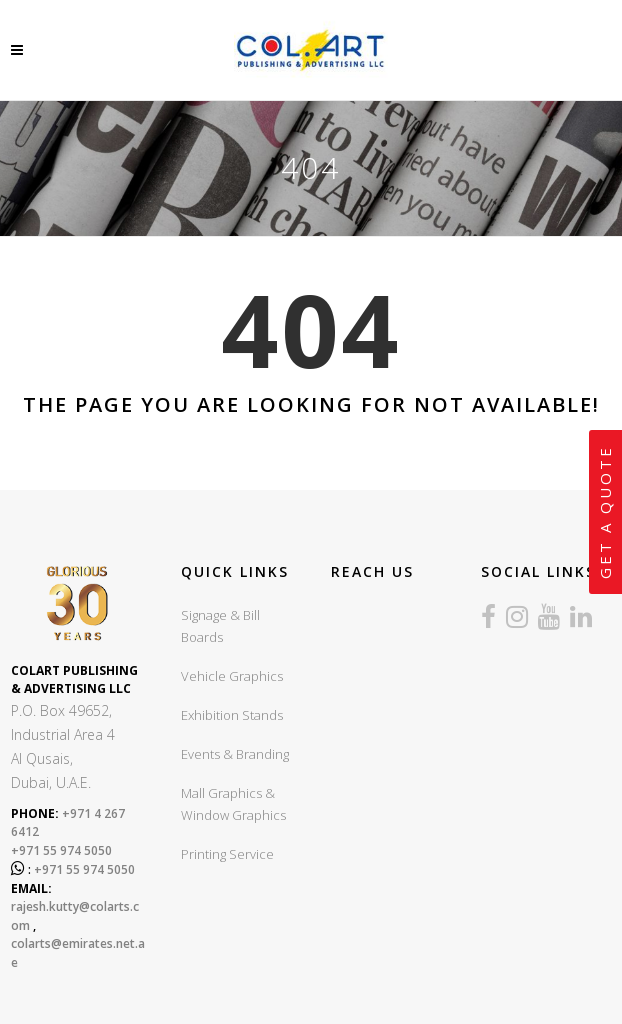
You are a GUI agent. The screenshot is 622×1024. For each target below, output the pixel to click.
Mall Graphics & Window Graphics (233, 804)
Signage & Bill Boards (220, 626)
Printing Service (227, 854)
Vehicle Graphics (232, 676)
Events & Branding (235, 754)
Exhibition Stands (232, 715)
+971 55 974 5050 (61, 850)
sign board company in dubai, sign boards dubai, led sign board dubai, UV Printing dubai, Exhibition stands (393, 719)
